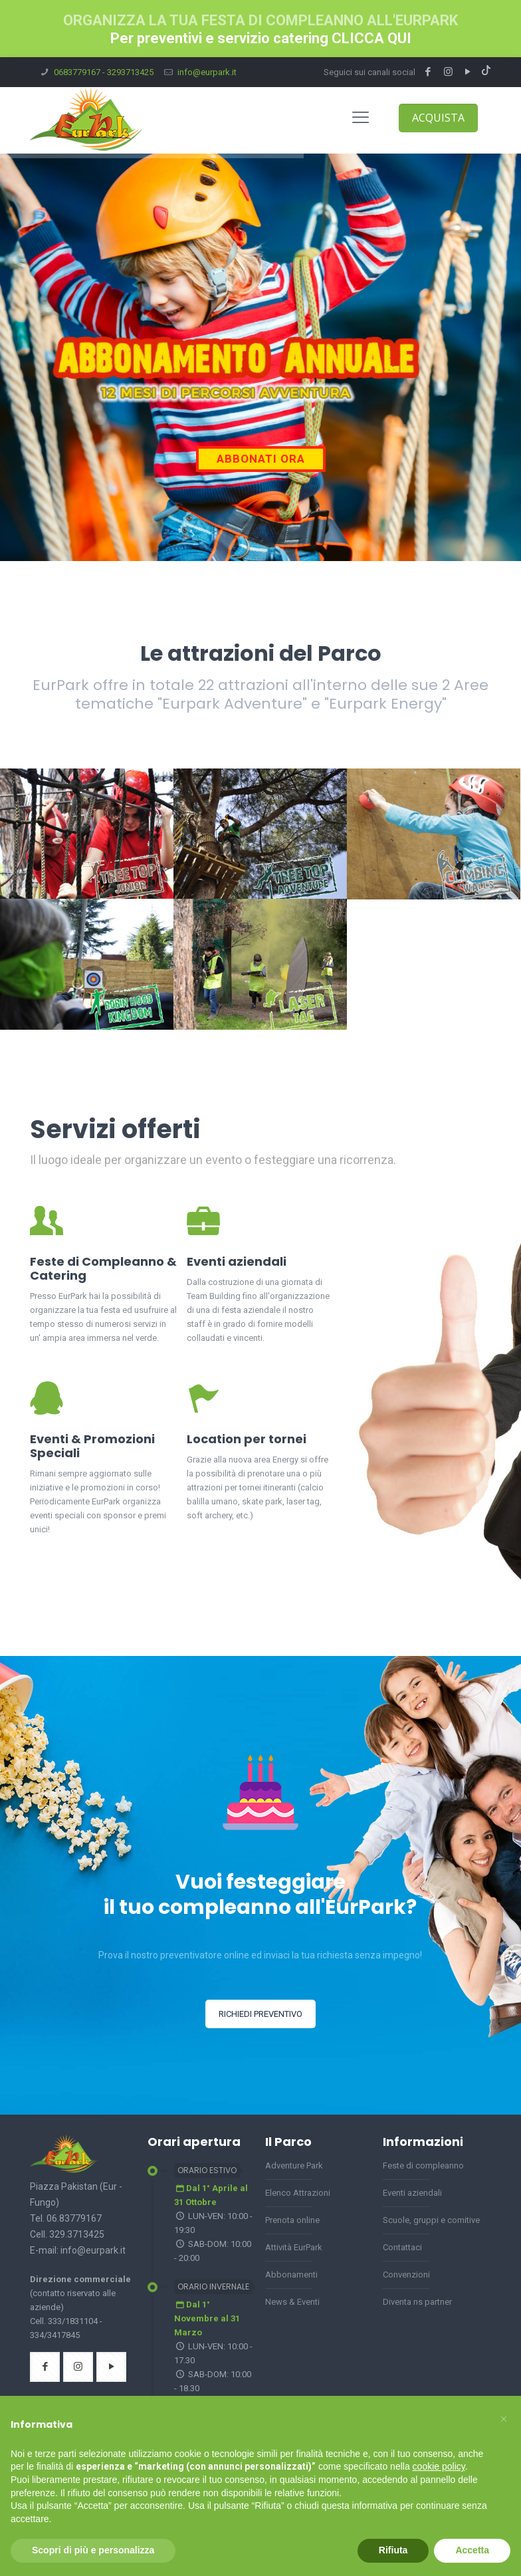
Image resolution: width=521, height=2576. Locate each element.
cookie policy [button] (439, 2466)
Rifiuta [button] (393, 2550)
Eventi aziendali (412, 2193)
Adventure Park (294, 2165)
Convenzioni (406, 2275)
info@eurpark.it (207, 72)
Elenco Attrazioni (297, 2193)
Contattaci (402, 2247)
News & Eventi (292, 2302)
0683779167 (77, 72)
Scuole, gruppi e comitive (431, 2220)
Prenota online (292, 2220)
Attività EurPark (293, 2247)
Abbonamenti (291, 2275)
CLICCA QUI (371, 38)
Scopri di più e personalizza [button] (93, 2550)
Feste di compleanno (423, 2165)
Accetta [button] (472, 2550)
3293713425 (130, 72)
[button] (503, 2417)
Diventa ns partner (417, 2302)
